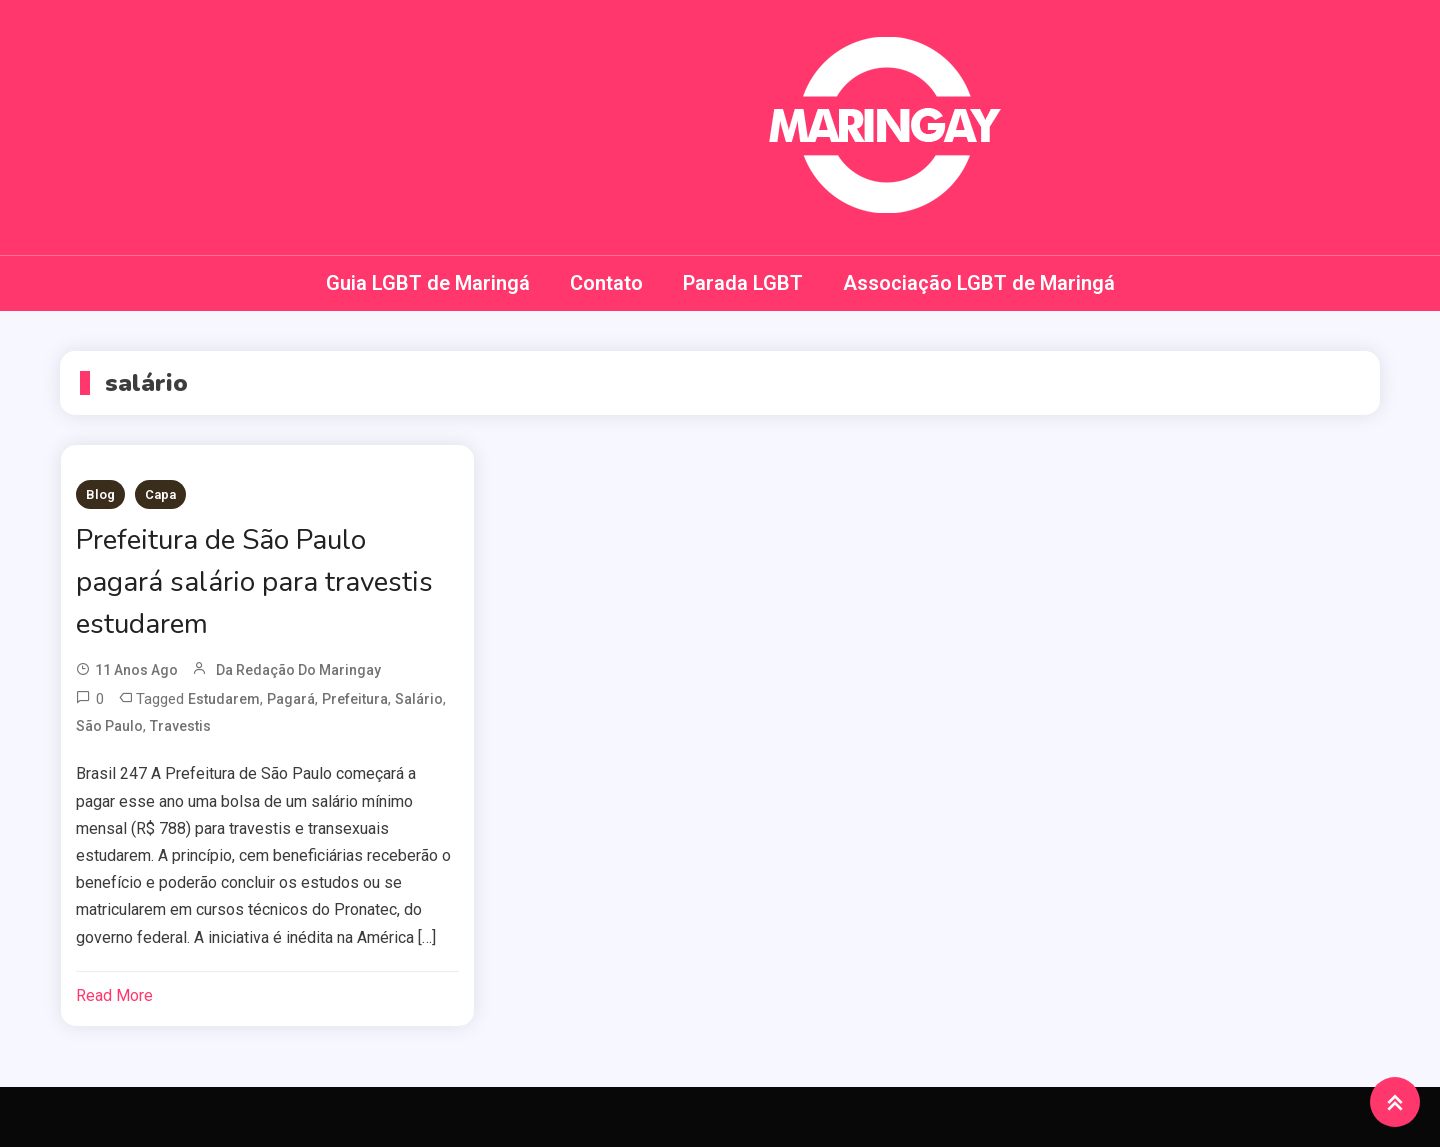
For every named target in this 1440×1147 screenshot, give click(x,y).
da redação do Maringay (298, 670)
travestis (180, 726)
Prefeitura (355, 699)
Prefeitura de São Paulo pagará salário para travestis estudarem (254, 582)
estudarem (224, 699)
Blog (100, 494)
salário (419, 699)
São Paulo (109, 726)
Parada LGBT (743, 283)
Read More (114, 995)
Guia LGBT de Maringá (428, 283)
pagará (291, 699)
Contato (606, 283)
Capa (160, 494)
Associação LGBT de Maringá (979, 283)
